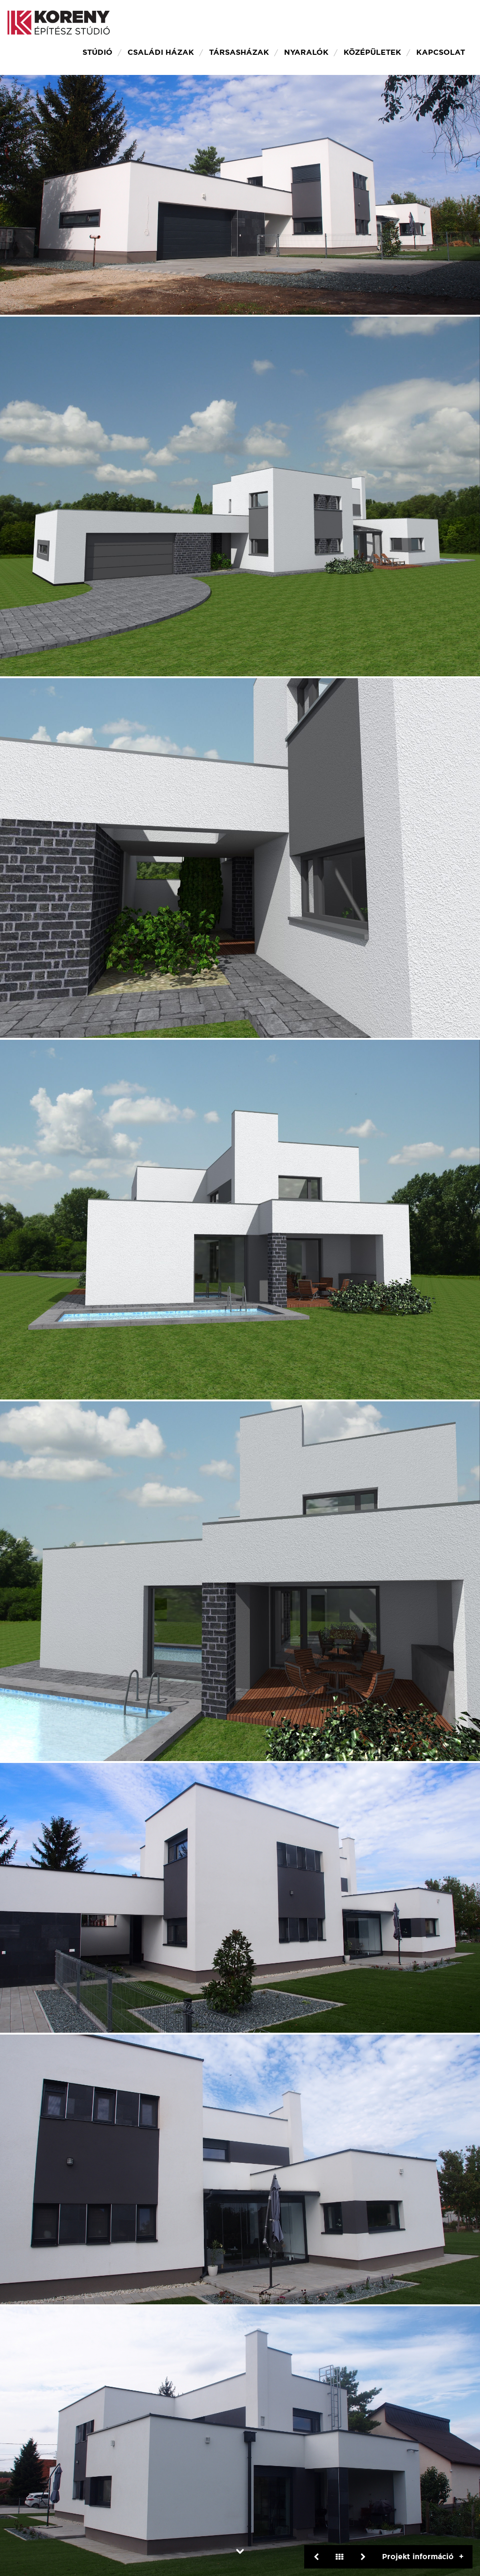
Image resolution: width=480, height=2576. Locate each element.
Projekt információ (418, 2556)
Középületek (372, 52)
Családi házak (161, 52)
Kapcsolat (440, 52)
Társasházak (239, 52)
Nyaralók (306, 52)
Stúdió (97, 52)
